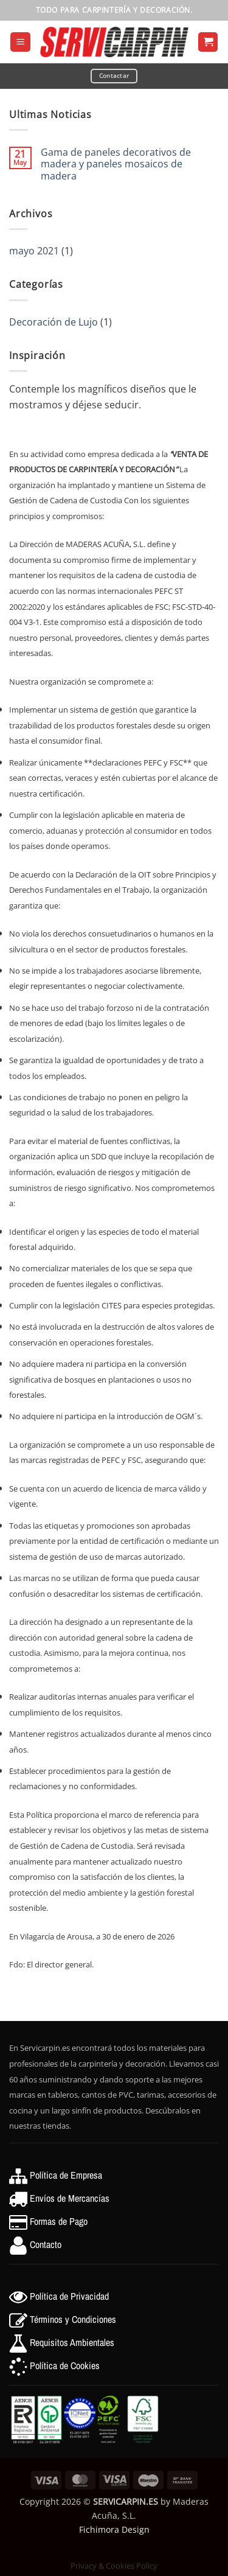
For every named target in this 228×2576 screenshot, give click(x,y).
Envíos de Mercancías (69, 2198)
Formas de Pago (59, 2221)
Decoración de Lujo (53, 322)
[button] (20, 42)
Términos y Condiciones (73, 2319)
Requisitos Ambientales (72, 2342)
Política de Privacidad (69, 2296)
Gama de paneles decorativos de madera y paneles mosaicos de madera (116, 164)
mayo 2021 (34, 250)
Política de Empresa (66, 2175)
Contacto (45, 2244)
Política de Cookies (65, 2365)
